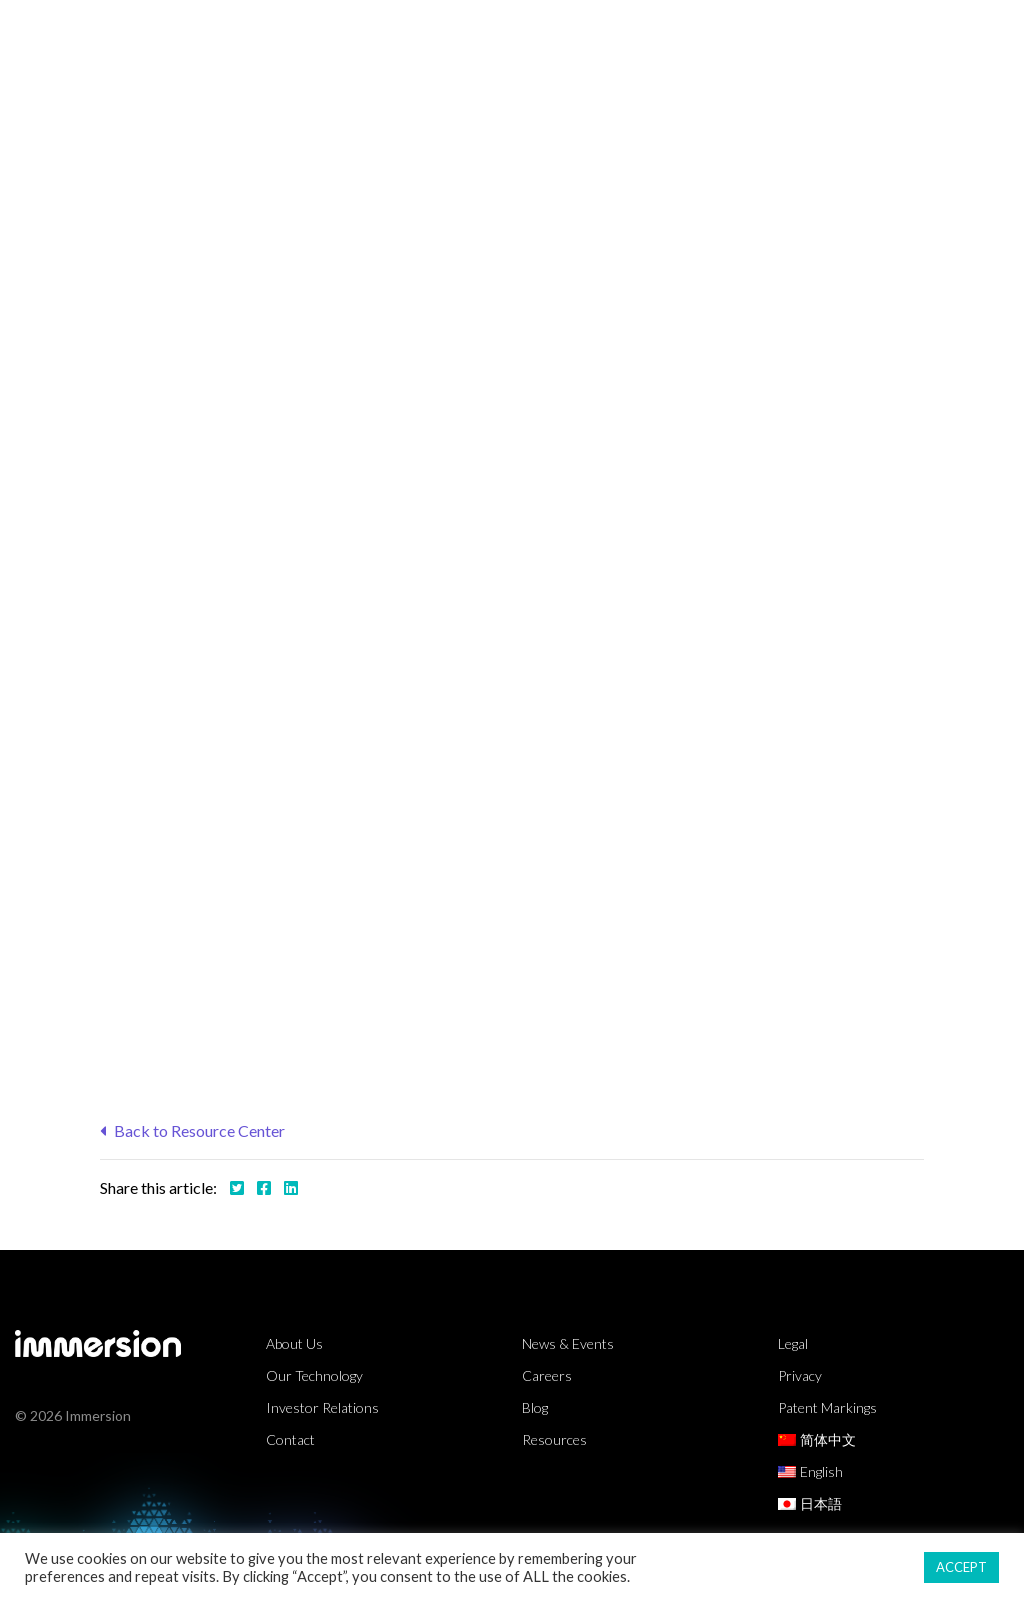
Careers (547, 1375)
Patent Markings (827, 1407)
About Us (908, 34)
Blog (535, 1407)
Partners (794, 34)
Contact (290, 1439)
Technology (541, 34)
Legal (793, 1343)
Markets (414, 34)
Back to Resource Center (192, 1130)
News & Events (568, 1343)
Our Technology (314, 1375)
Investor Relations (322, 1407)
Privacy (800, 1375)
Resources (676, 34)
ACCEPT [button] (961, 1567)
